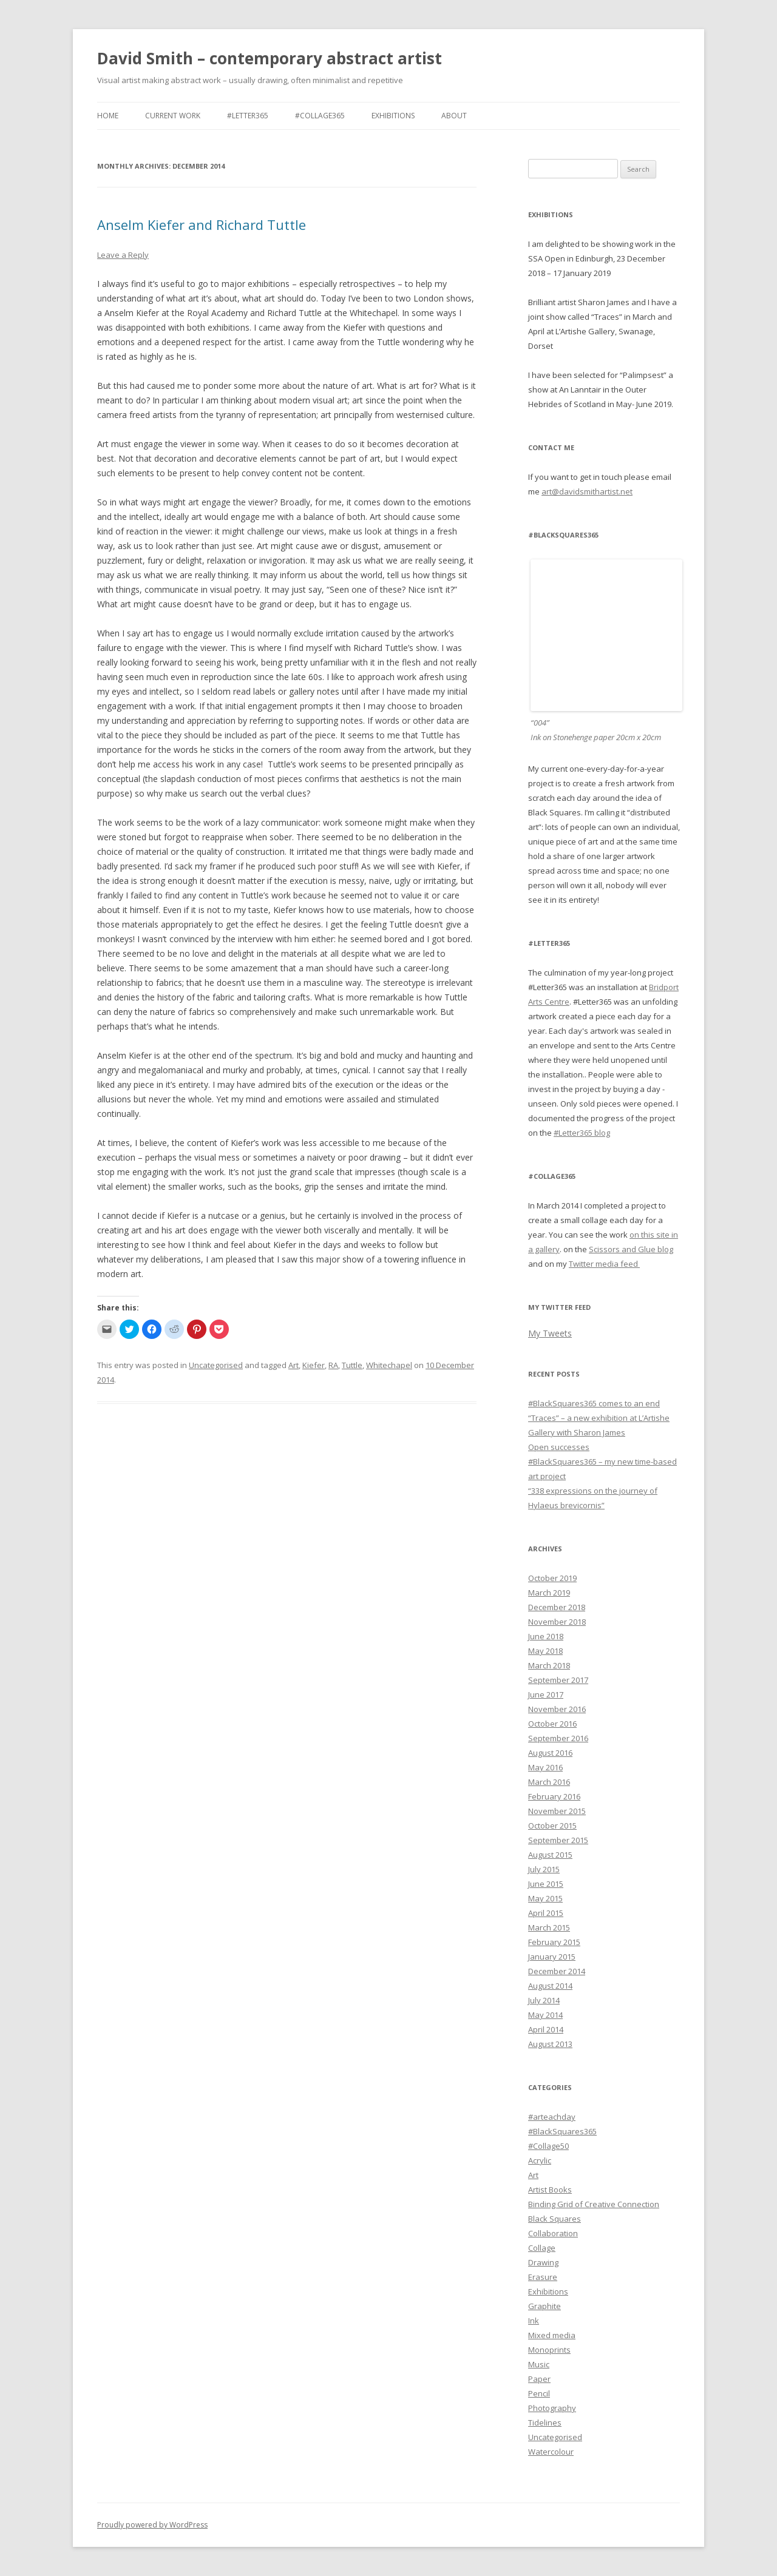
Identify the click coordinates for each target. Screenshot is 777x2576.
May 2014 (545, 2014)
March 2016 (549, 1781)
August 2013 (550, 2043)
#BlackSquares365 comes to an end (594, 1403)
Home (107, 115)
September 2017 (558, 1679)
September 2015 (558, 1840)
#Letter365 (247, 115)
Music (538, 2364)
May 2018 (545, 1650)
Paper (539, 2378)
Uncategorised (216, 1365)
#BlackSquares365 (562, 2131)
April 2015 (545, 1912)
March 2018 (549, 1665)
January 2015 (551, 1956)
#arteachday (551, 2116)
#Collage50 (548, 2145)
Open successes (558, 1446)
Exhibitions (393, 115)
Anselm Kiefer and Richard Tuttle (201, 224)
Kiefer (313, 1365)
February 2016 (554, 1796)
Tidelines (545, 2422)
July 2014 (544, 2000)
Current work (172, 115)
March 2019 (549, 1592)
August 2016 (550, 1752)
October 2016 (552, 1723)
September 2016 (558, 1738)
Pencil (539, 2393)
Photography (552, 2407)
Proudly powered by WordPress (152, 2525)
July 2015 (544, 1869)
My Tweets (550, 1333)
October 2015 (552, 1825)
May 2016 (545, 1767)
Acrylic (539, 2160)
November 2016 (557, 1709)
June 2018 (545, 1636)
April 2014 (545, 2029)
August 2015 (550, 1854)
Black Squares (554, 2218)
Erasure (542, 2276)
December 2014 (556, 1971)
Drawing (543, 2262)
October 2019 (552, 1578)
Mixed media (551, 2335)
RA (333, 1365)
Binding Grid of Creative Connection (593, 2204)
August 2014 (550, 1985)
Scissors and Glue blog (631, 1249)
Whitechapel (389, 1365)
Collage (541, 2247)
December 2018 (556, 1607)
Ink (533, 2320)
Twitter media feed (604, 1263)
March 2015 (549, 1927)
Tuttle (352, 1365)
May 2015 (545, 1898)
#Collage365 (320, 115)
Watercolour (551, 2451)
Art (293, 1365)
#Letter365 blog (582, 1132)
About (454, 115)
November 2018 (557, 1621)
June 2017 (545, 1694)
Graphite (544, 2306)
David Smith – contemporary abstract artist (269, 58)
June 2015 (545, 1883)
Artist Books (550, 2189)
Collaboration (553, 2233)
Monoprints (549, 2349)
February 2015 (554, 1942)
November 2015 (557, 1811)
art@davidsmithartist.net (587, 491)
